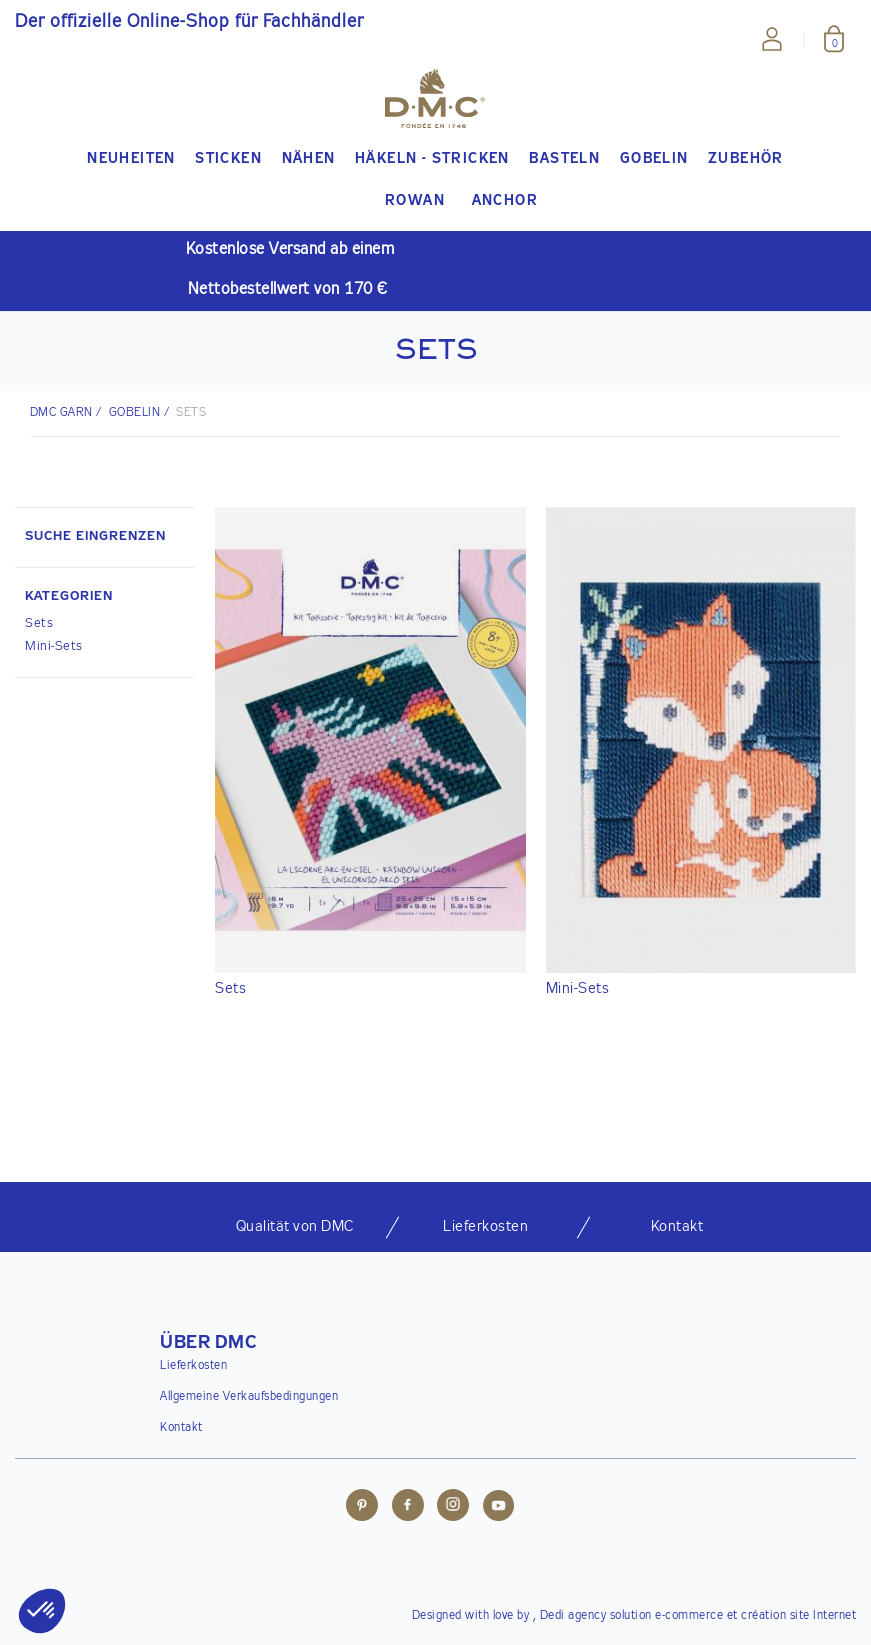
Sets (39, 623)
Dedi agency (573, 1616)
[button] (105, 599)
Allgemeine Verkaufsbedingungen (249, 1397)
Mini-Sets (54, 646)
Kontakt (181, 1428)
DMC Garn (61, 413)
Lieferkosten (193, 1366)
